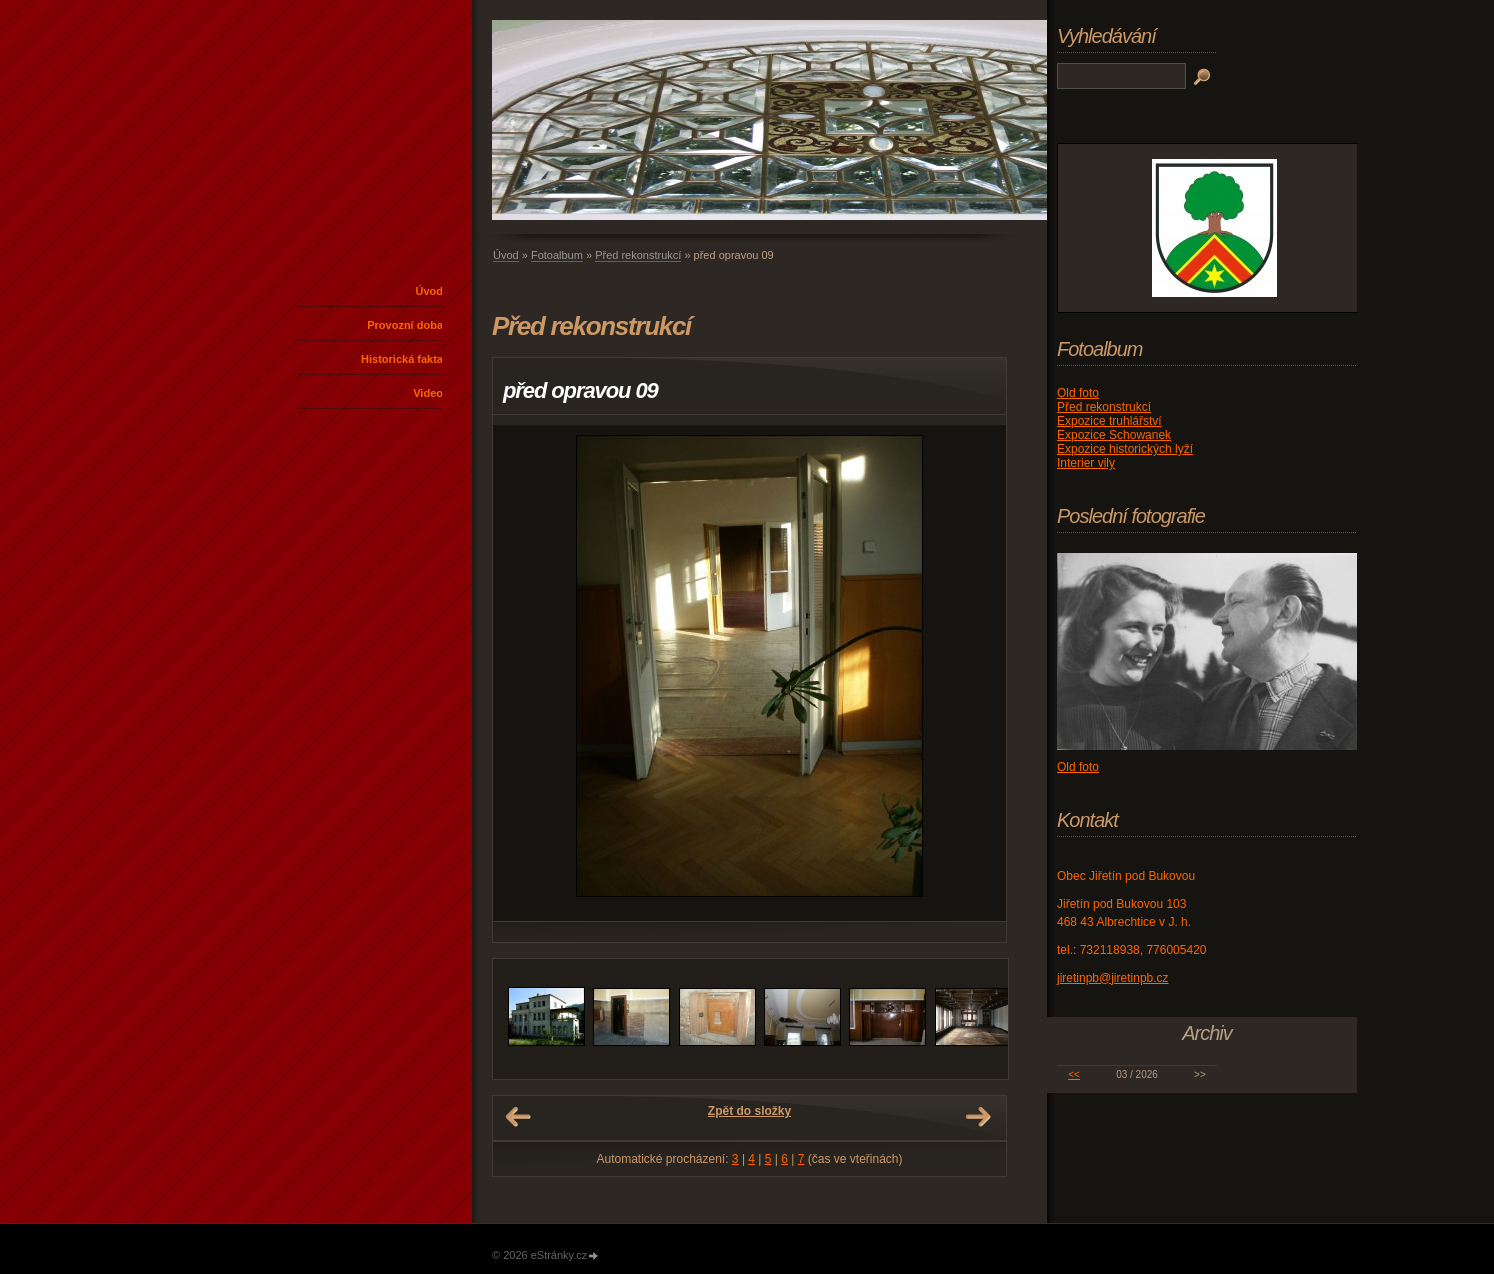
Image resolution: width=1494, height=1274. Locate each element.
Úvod (430, 291)
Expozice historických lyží (1125, 449)
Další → (978, 1117)
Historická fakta (402, 359)
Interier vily (1086, 463)
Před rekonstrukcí (638, 255)
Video (428, 393)
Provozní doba (405, 325)
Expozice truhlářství (1109, 421)
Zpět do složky (749, 1111)
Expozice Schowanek (1114, 435)
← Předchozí (518, 1117)
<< (1074, 1074)
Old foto (1078, 393)
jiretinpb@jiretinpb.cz (1113, 978)
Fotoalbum (557, 255)
